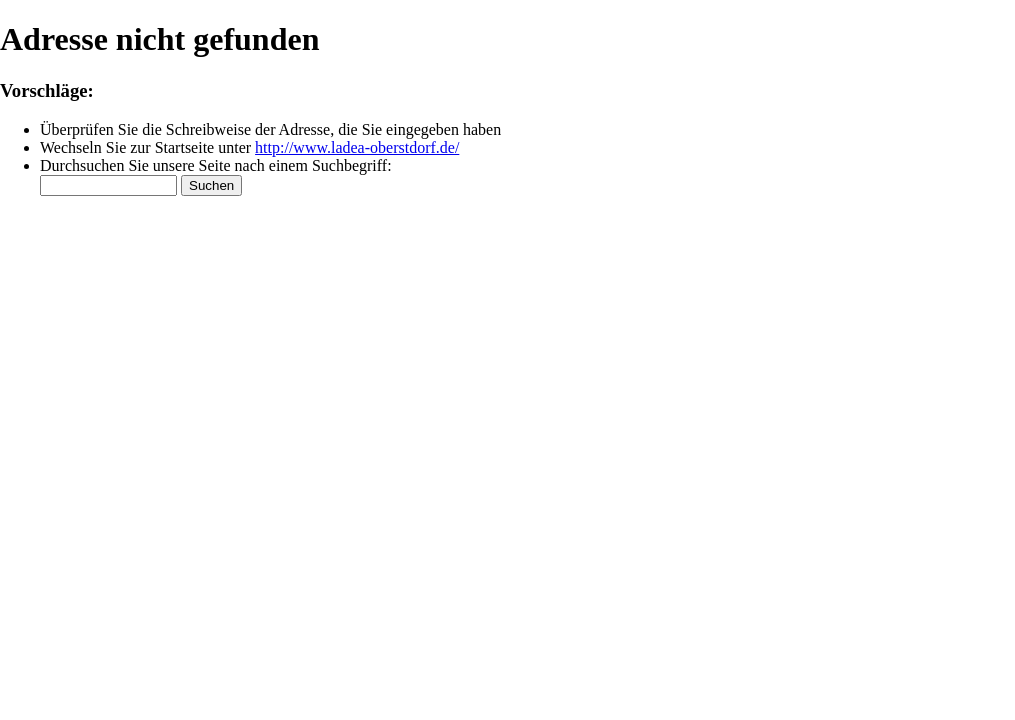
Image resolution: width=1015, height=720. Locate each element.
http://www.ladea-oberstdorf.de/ (357, 147)
